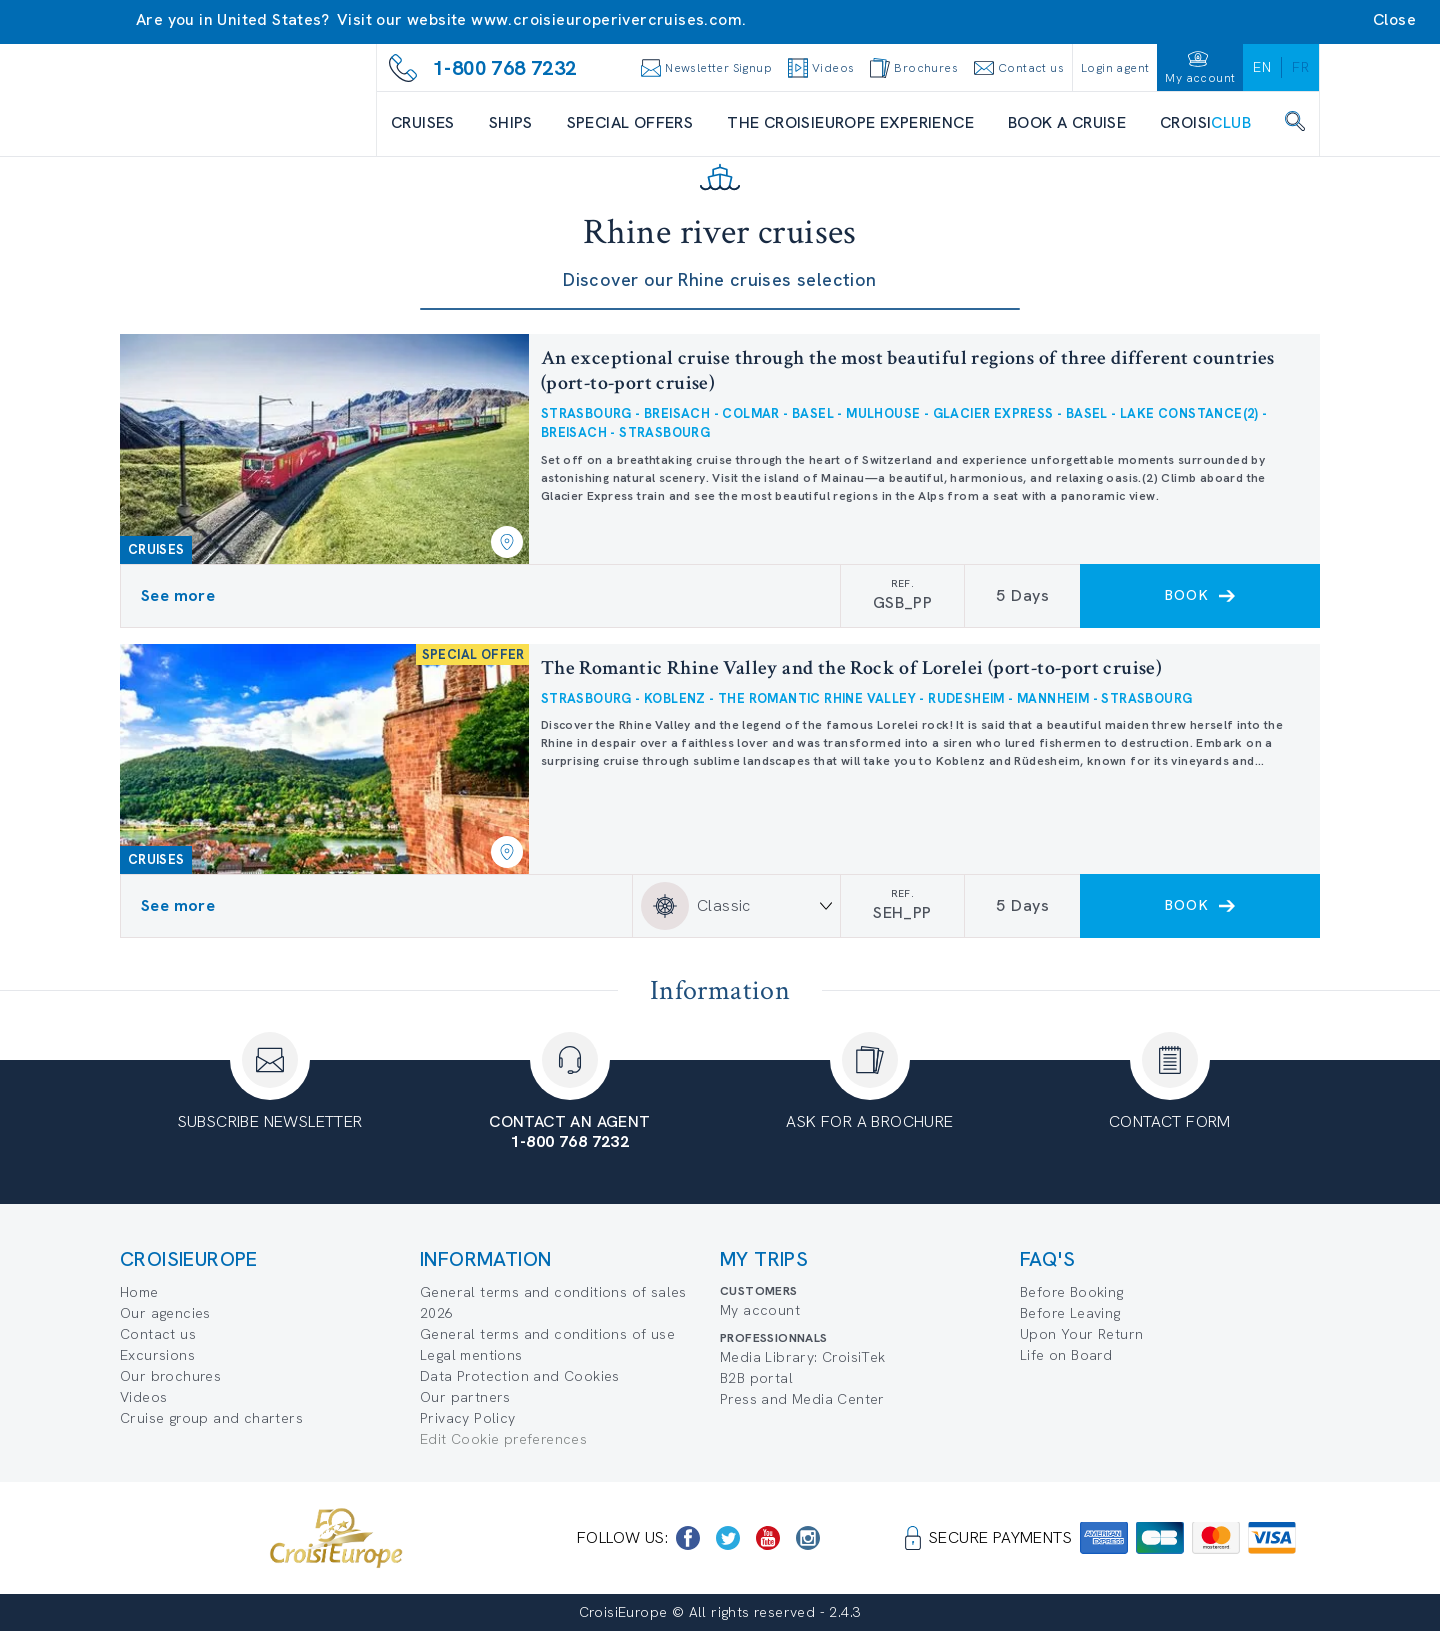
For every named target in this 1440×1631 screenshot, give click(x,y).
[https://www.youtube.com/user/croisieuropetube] (768, 1538)
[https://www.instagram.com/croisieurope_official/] (808, 1538)
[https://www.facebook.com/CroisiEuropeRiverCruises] (688, 1538)
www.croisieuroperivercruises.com (606, 19)
